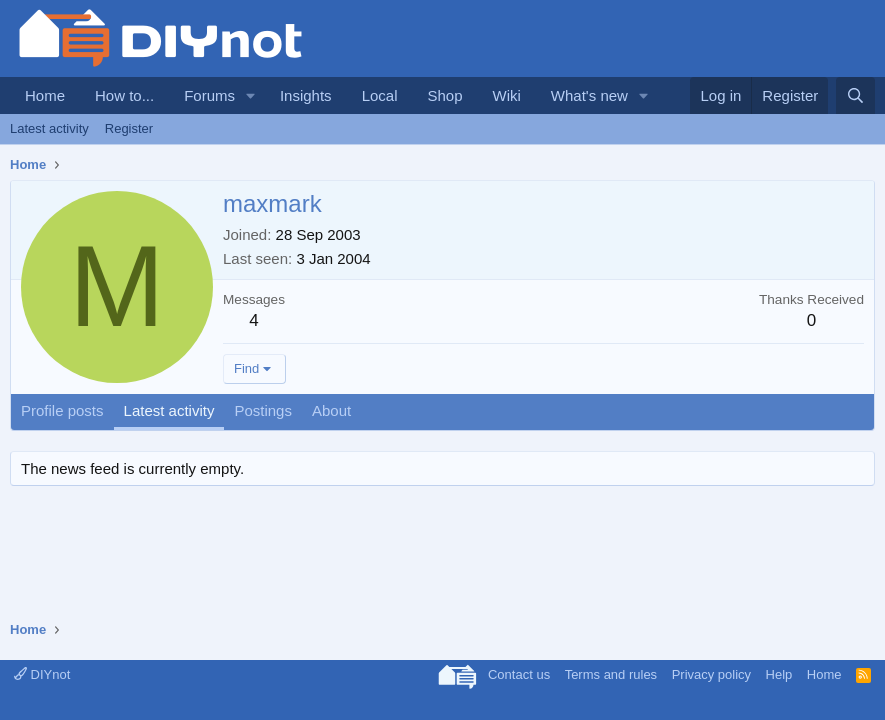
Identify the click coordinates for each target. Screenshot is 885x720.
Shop (444, 95)
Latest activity (49, 128)
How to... (124, 95)
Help (779, 674)
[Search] (855, 95)
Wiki (507, 95)
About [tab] (331, 410)
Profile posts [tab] (62, 410)
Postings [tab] (263, 410)
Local (380, 95)
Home (45, 95)
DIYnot (42, 674)
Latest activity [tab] (169, 410)
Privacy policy (711, 674)
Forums (209, 95)
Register (129, 128)
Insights (306, 95)
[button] (251, 95)
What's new (589, 95)
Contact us (519, 674)
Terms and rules (611, 674)
